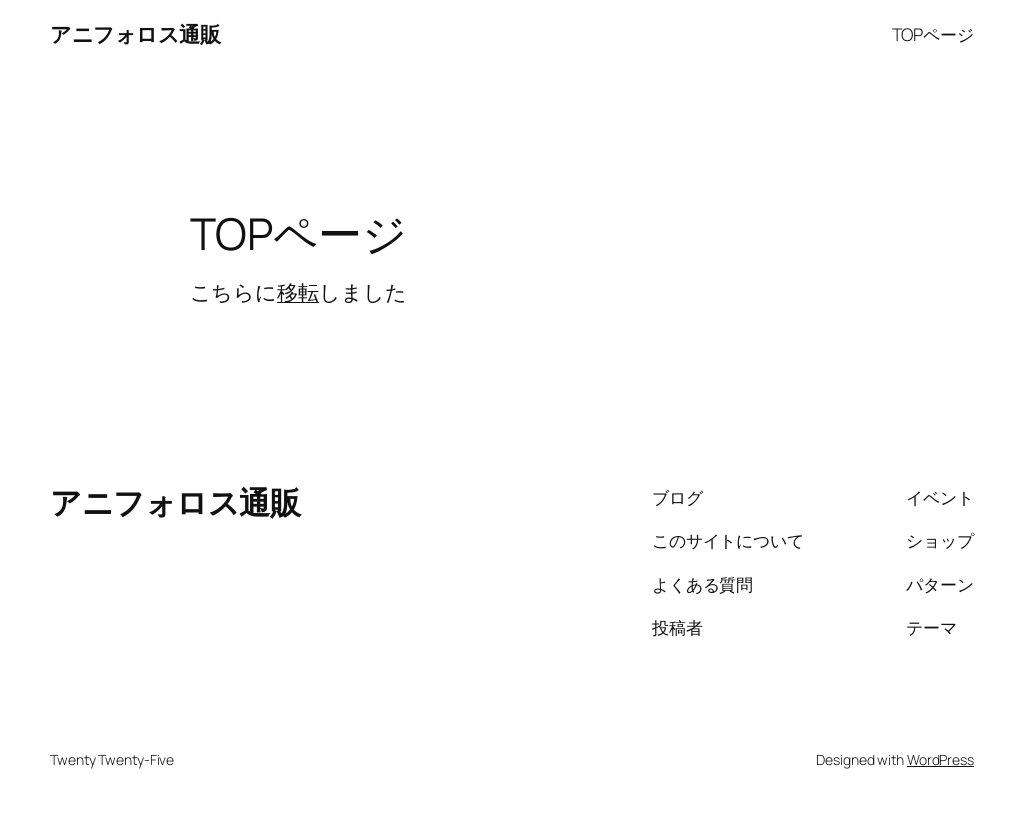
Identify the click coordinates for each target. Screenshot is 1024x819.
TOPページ (933, 34)
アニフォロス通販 (135, 34)
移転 (298, 292)
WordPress (940, 759)
